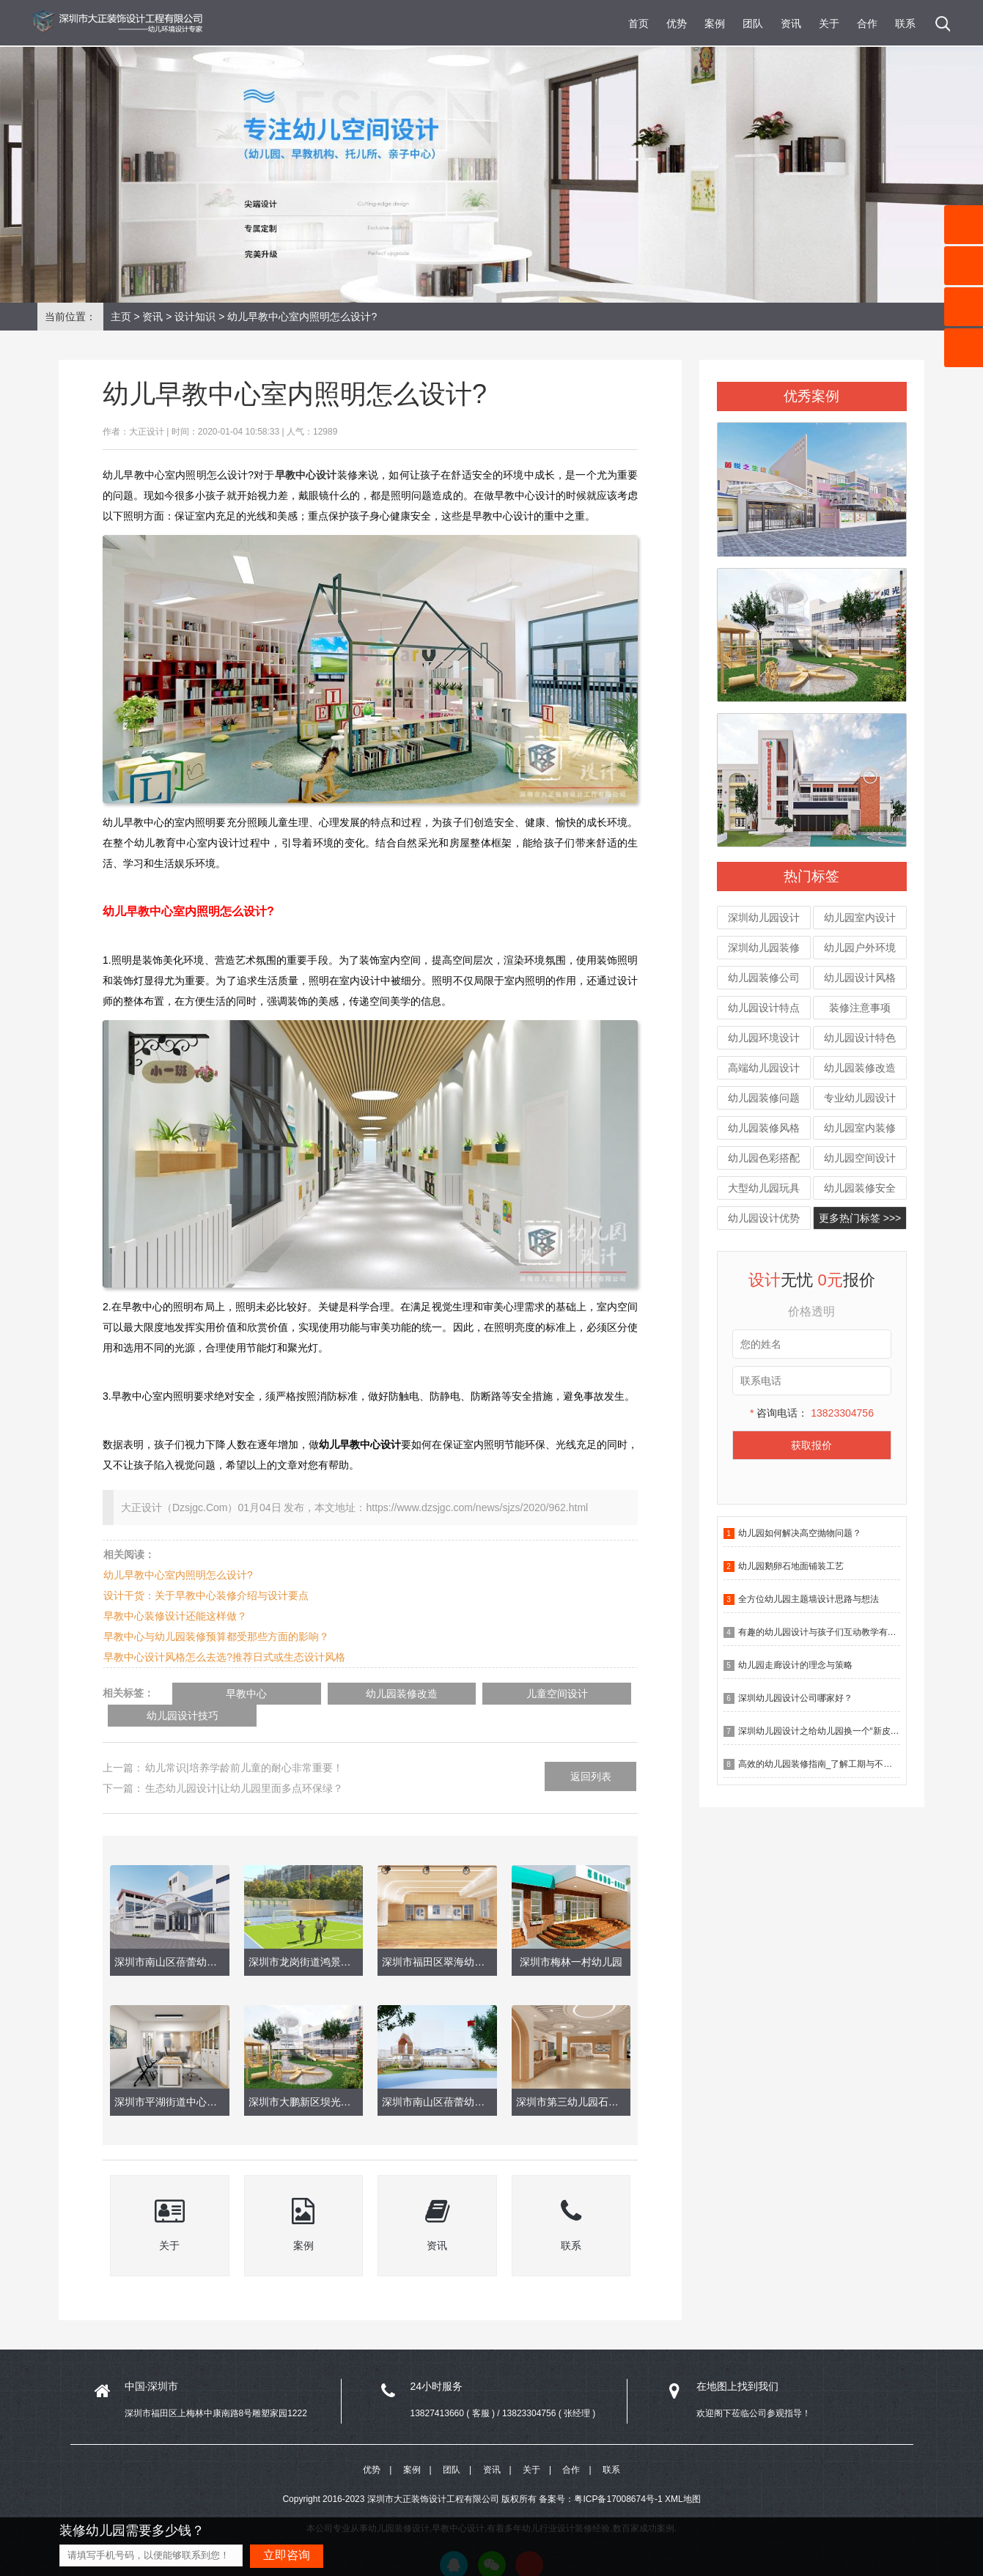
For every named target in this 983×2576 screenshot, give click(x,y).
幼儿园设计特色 (860, 1038)
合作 (867, 23)
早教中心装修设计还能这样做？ (175, 1616)
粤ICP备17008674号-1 (618, 2478)
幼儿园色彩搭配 (764, 1158)
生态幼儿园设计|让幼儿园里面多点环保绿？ (244, 1765)
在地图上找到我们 (737, 2363)
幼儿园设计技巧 (582, 1694)
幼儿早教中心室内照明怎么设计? (178, 1575)
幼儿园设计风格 (860, 977)
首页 (638, 23)
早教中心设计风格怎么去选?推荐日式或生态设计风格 (224, 1657)
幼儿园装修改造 (860, 1068)
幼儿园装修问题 (764, 1098)
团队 (753, 23)
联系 (905, 23)
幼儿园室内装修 (860, 1128)
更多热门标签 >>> (860, 1218)
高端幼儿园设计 (764, 1068)
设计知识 (195, 316)
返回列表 (590, 1754)
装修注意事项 (860, 1008)
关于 (829, 23)
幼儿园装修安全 (860, 1188)
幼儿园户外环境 (860, 947)
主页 (121, 316)
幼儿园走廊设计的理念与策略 (795, 1665)
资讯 (791, 23)
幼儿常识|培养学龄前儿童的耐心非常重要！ (244, 1745)
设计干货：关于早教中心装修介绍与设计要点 (206, 1595)
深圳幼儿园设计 (764, 917)
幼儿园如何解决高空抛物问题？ (799, 1533)
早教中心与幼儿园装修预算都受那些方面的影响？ (216, 1636)
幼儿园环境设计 (764, 1038)
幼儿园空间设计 (860, 1158)
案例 (714, 23)
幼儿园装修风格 (764, 1128)
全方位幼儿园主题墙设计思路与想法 (808, 1599)
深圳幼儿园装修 (764, 947)
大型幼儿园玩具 (764, 1188)
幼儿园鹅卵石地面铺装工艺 (791, 1566)
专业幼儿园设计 (860, 1098)
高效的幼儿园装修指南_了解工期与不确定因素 (828, 1764)
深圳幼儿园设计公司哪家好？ (795, 1698)
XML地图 (683, 2478)
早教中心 (228, 1694)
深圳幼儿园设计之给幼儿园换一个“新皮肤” (820, 1731)
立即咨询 (286, 2555)
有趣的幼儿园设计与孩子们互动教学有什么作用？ (835, 1632)
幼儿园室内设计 (860, 917)
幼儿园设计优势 (764, 1218)
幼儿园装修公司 (764, 977)
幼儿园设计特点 (764, 1008)
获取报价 (811, 1445)
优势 (676, 23)
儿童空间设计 (464, 1694)
